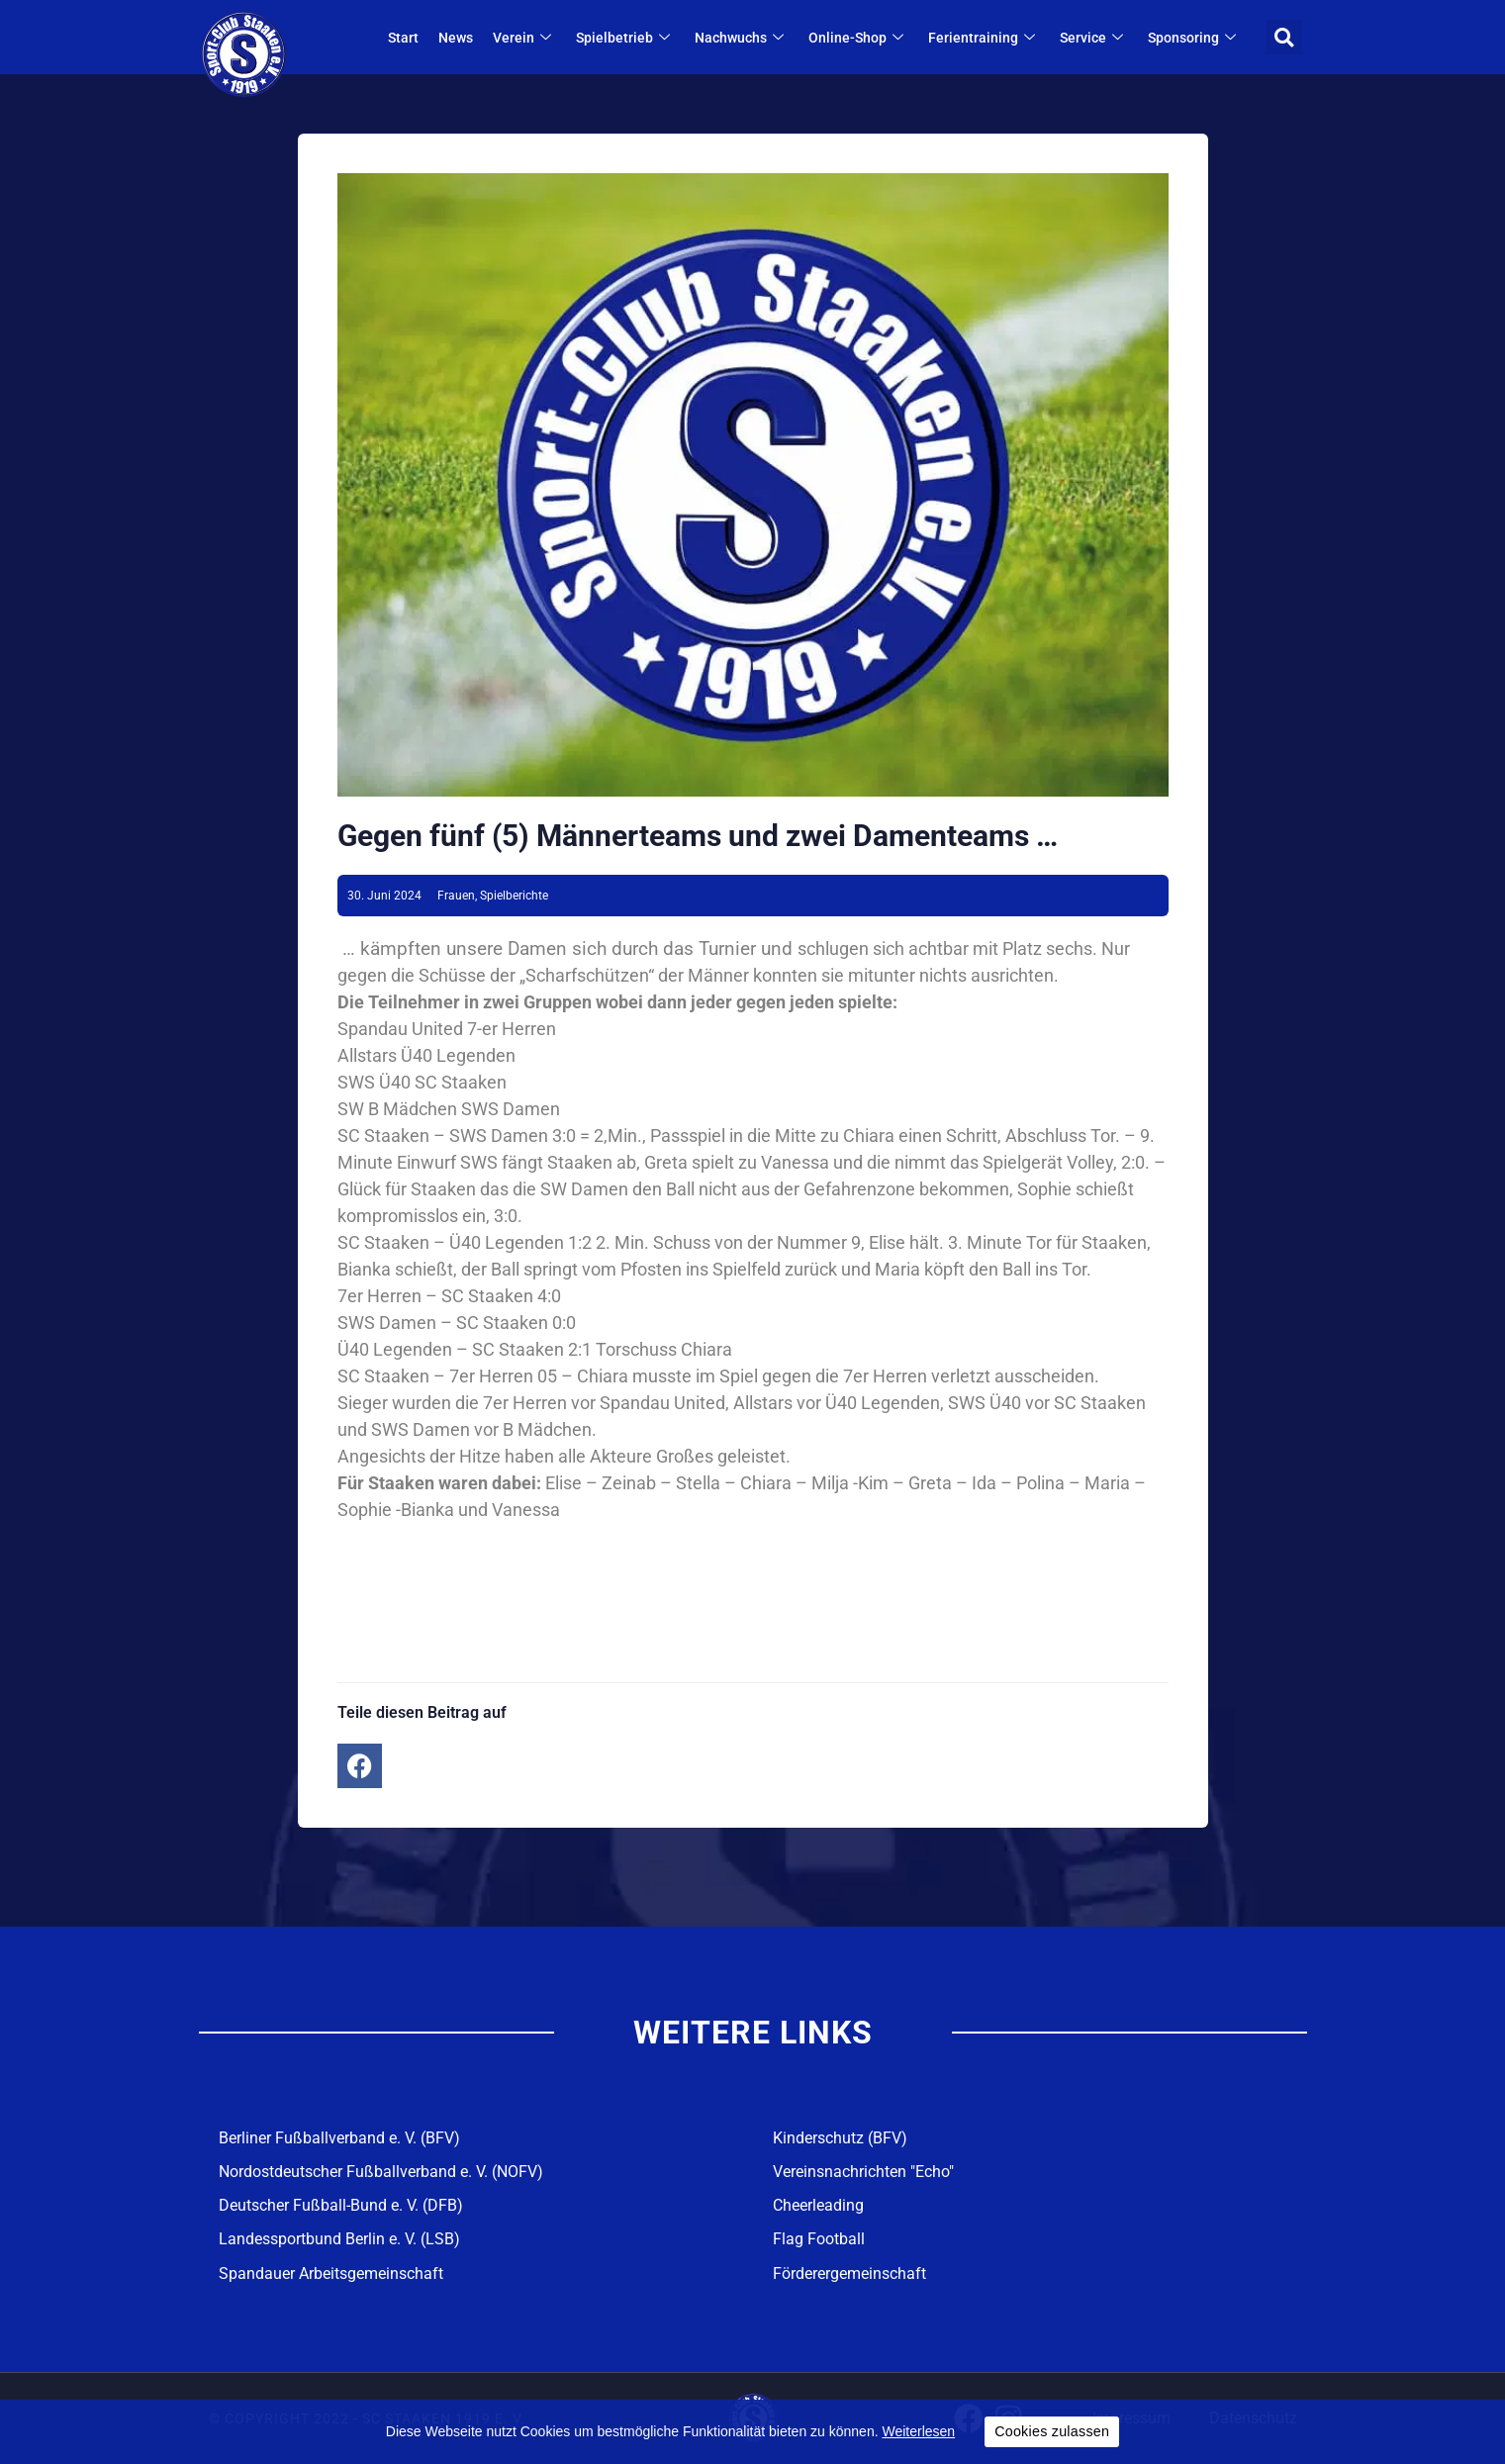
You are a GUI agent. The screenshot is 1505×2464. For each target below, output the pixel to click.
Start (403, 38)
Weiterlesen (918, 2431)
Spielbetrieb (625, 38)
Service (1094, 38)
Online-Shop (858, 38)
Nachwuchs (742, 38)
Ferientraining (984, 38)
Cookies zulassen (1051, 2431)
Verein (524, 38)
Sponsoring (1194, 38)
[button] (1284, 37)
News (455, 38)
